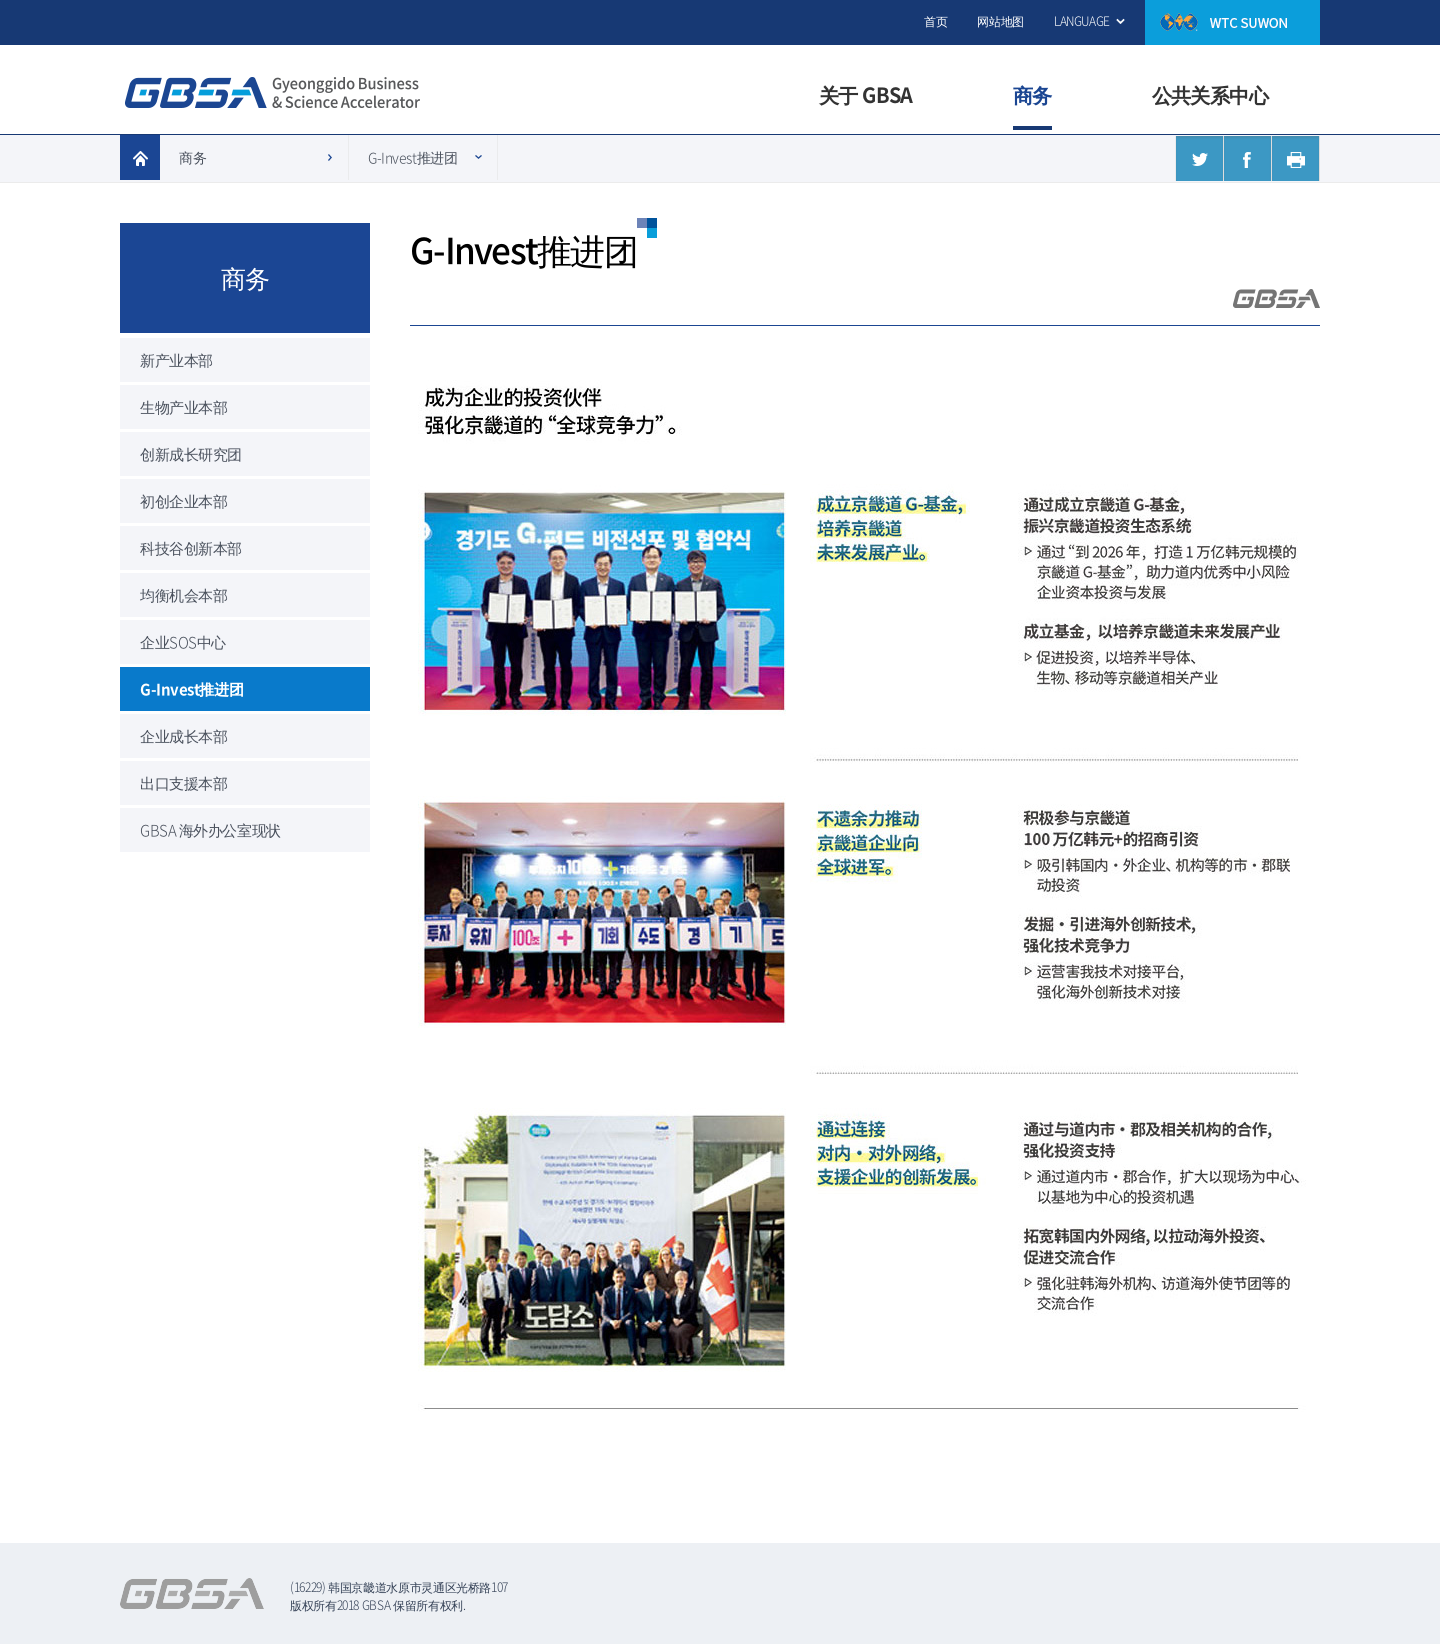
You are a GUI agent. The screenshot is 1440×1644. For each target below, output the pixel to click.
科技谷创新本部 (191, 548)
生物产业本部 (183, 407)
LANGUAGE (1082, 21)
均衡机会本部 (183, 595)
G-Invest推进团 (412, 157)
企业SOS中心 (183, 642)
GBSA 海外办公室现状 (210, 830)
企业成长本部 (183, 736)
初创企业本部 (183, 501)
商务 (192, 157)
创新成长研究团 (191, 454)
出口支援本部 (183, 783)
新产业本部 (176, 360)
